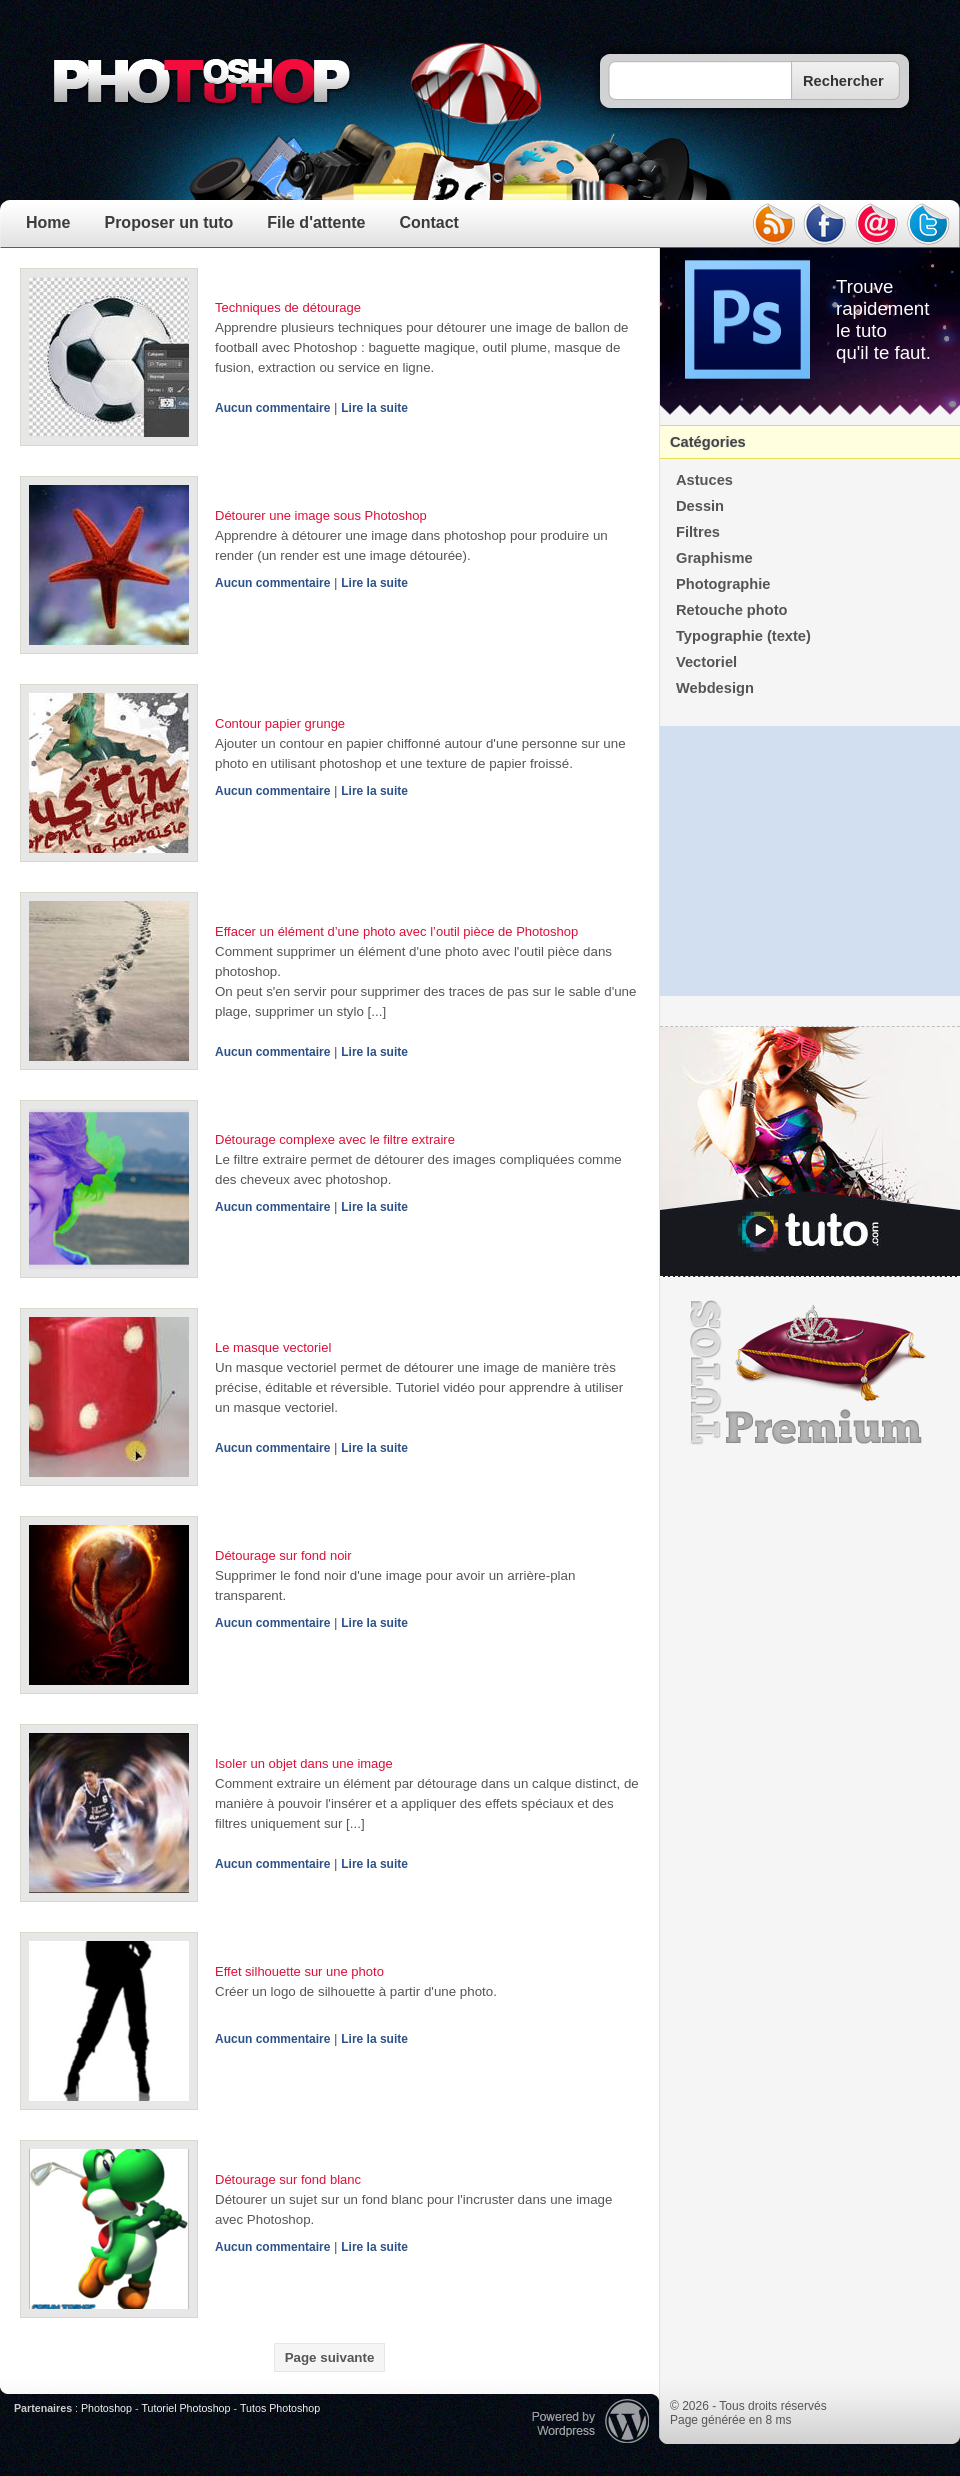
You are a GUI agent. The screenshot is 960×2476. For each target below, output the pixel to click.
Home (48, 222)
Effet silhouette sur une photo (299, 1971)
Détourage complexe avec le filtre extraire (335, 1139)
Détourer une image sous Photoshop (321, 515)
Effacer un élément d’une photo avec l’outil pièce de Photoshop (396, 931)
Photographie (723, 584)
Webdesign (715, 688)
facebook (825, 224)
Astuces (704, 480)
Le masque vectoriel (273, 1347)
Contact (429, 222)
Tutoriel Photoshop (185, 2408)
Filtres (698, 532)
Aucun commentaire (272, 408)
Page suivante (330, 2357)
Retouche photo (732, 610)
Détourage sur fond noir (283, 1555)
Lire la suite (374, 408)
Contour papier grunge (280, 723)
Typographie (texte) (743, 636)
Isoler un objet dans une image (304, 1763)
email (877, 224)
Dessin (700, 506)
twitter (929, 224)
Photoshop (106, 2408)
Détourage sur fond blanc (288, 2179)
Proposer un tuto (168, 222)
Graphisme (714, 558)
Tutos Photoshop (280, 2408)
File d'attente (316, 222)
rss (773, 224)
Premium (810, 1373)
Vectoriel (706, 662)
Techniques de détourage (288, 307)
